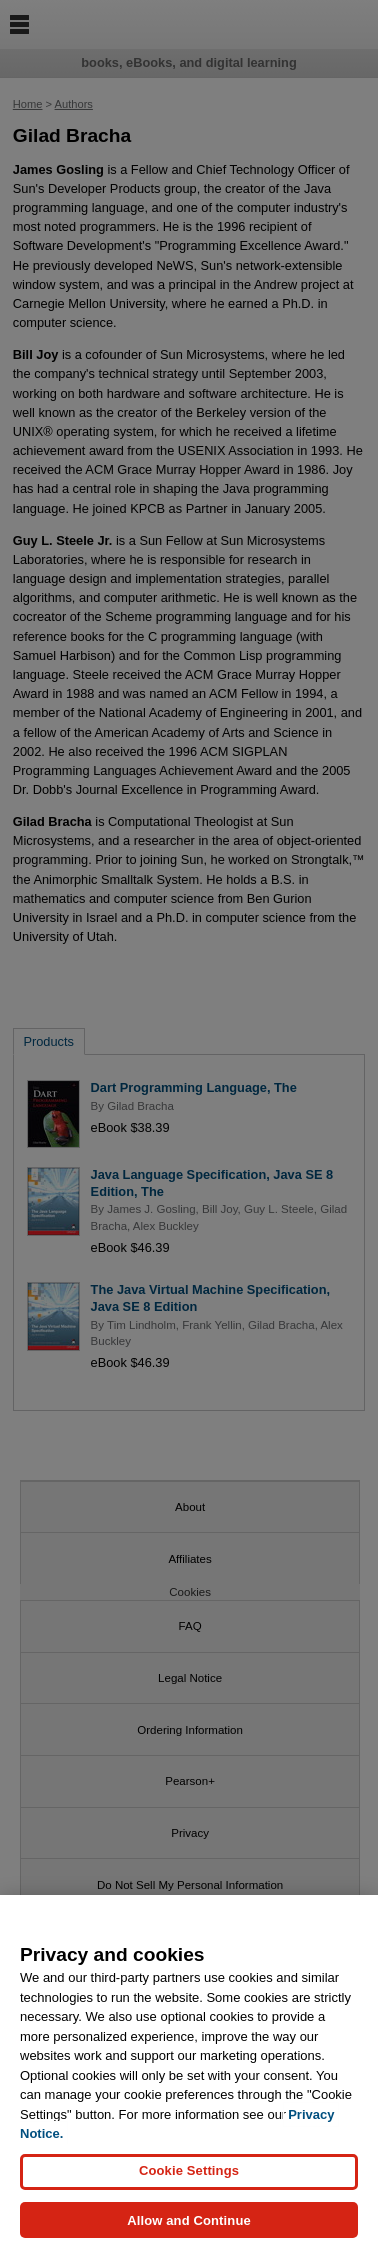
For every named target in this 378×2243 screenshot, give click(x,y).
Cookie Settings (189, 2180)
